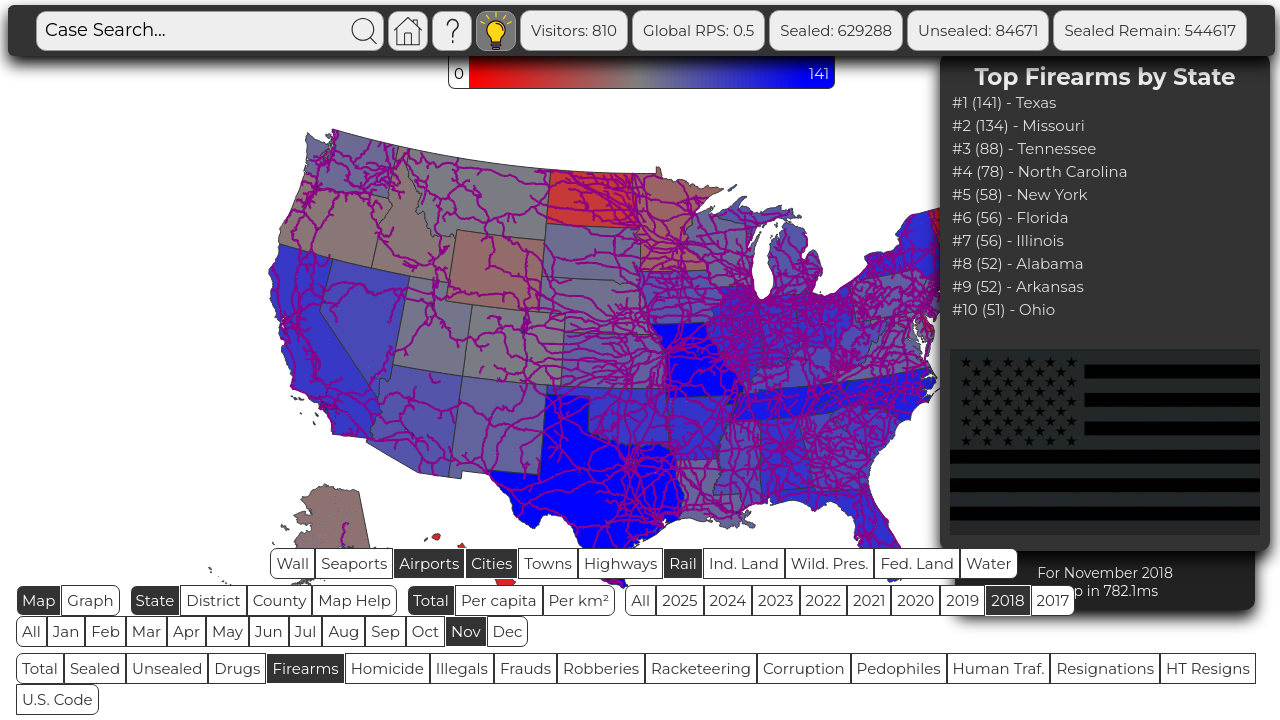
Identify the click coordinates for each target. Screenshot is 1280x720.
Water (989, 563)
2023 (775, 600)
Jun (269, 631)
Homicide (387, 668)
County (280, 600)
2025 (679, 600)
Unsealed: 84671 (978, 30)
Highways (620, 563)
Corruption (804, 668)
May (227, 631)
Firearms (305, 668)
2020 (915, 600)
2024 (728, 600)
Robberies (601, 668)
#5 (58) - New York (1020, 194)
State (155, 600)
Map (38, 600)
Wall (292, 563)
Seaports (354, 563)
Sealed (95, 668)
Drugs (237, 668)
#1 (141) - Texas (1004, 102)
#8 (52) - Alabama (1018, 263)
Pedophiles (899, 668)
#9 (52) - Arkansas (1018, 286)
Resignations (1105, 668)
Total (431, 600)
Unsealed (167, 668)
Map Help (354, 600)
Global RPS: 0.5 (698, 30)
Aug (343, 631)
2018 (1007, 600)
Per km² (579, 600)
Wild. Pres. (830, 563)
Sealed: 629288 (836, 30)
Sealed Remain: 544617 (1150, 30)
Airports (429, 563)
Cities (491, 563)
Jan (66, 631)
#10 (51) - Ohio (1003, 309)
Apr (186, 631)
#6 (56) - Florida (1010, 217)
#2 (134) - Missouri (1018, 125)
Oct (425, 631)
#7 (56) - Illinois (1008, 240)
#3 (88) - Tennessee (1024, 148)
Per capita (499, 600)
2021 (869, 600)
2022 (823, 600)
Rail (683, 563)
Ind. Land (744, 563)
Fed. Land (917, 563)
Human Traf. (999, 668)
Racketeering (701, 668)
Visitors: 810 (574, 30)
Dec (508, 631)
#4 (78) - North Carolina (1040, 171)
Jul (306, 631)
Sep (385, 631)
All (640, 600)
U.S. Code (57, 699)
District (213, 600)
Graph (90, 600)
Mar (146, 631)
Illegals (462, 668)
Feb (105, 631)
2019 (962, 600)
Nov (466, 631)
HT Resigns (1208, 668)
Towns (548, 563)
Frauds (525, 668)
